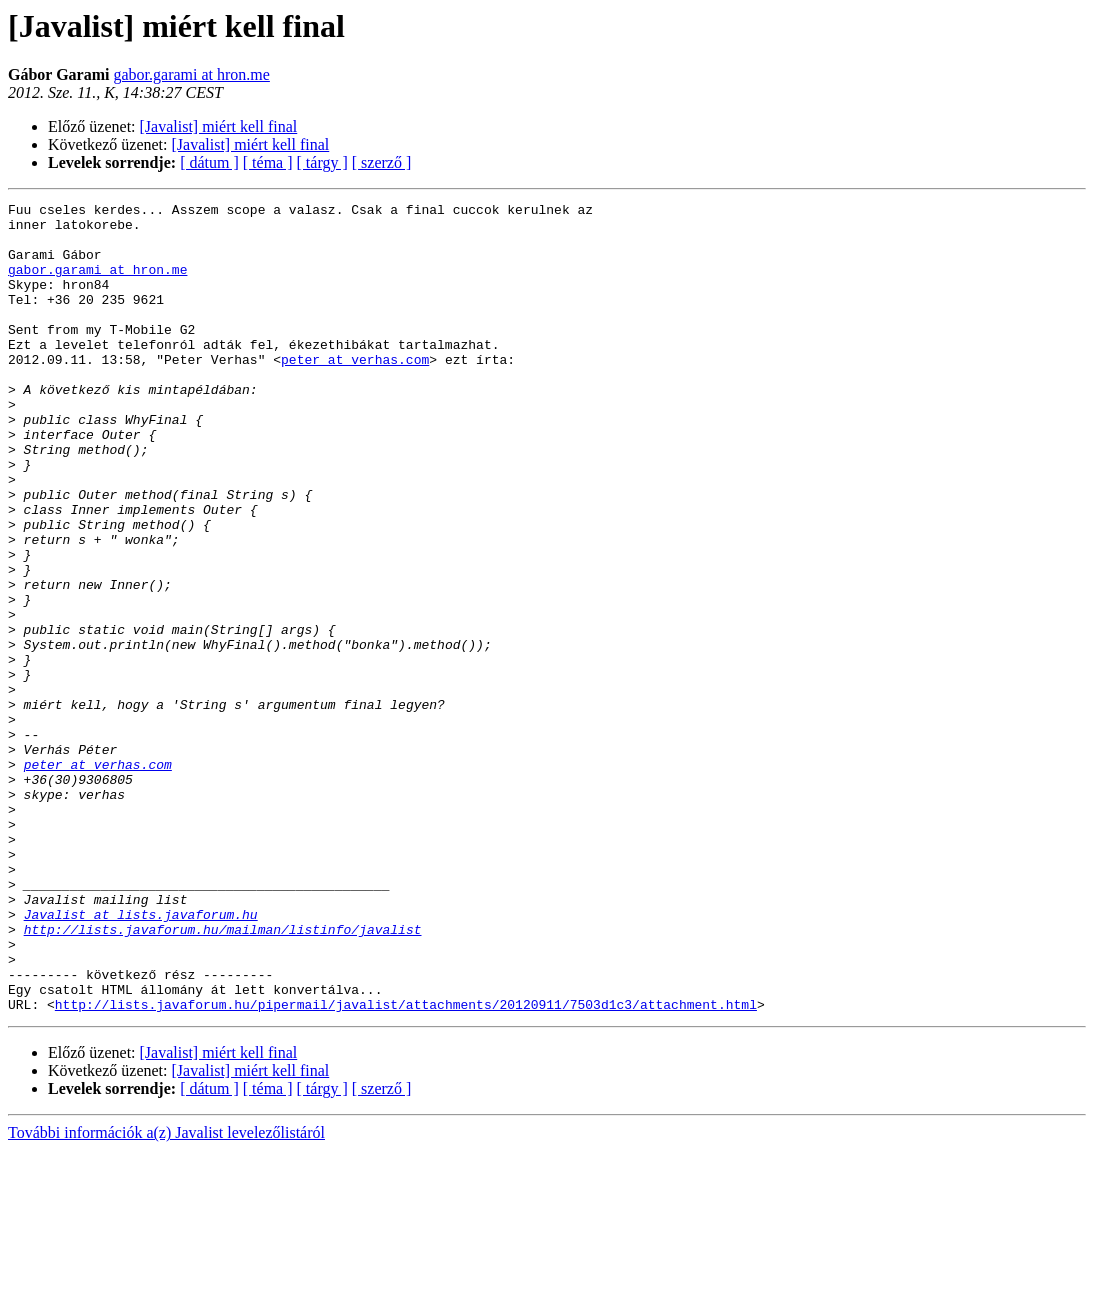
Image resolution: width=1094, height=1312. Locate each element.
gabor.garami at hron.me (191, 74)
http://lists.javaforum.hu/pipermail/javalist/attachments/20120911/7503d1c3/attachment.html (406, 1166)
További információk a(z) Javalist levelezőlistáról (166, 1294)
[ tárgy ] (322, 162)
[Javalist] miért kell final (219, 126)
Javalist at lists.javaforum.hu (141, 1058)
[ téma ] (268, 162)
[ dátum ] (209, 162)
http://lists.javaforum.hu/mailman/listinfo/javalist (223, 1076)
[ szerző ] (382, 162)
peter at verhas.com (355, 392)
